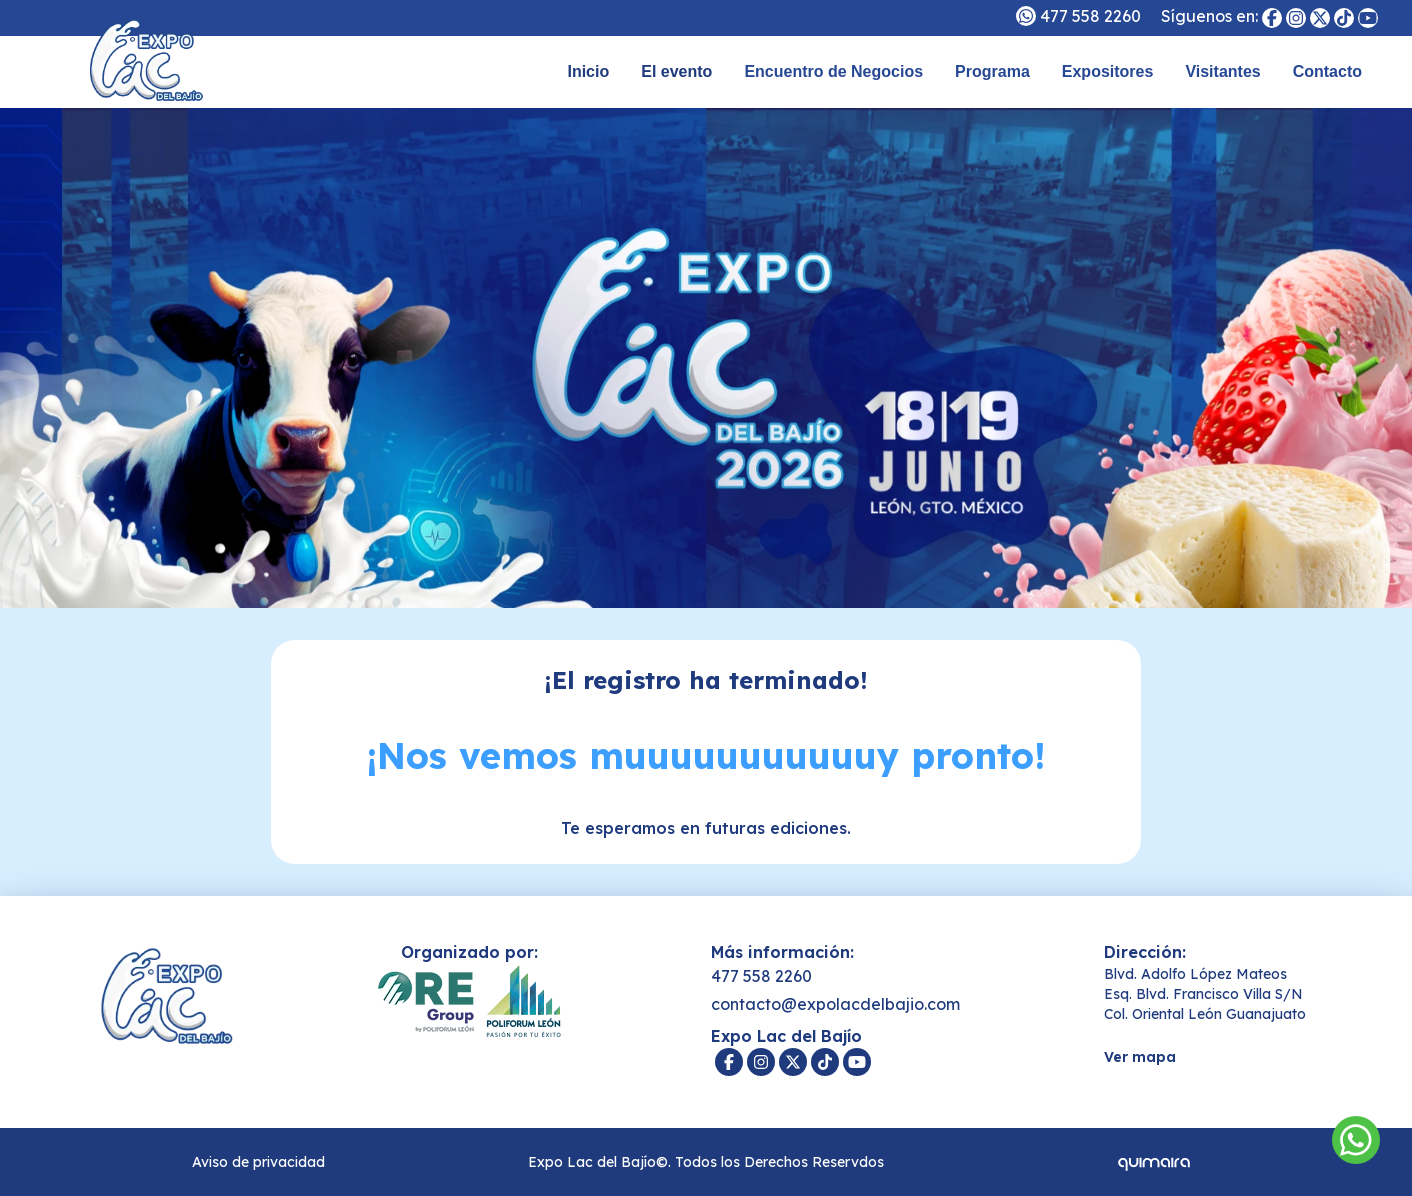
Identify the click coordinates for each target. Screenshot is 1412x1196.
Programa (992, 71)
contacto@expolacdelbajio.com (835, 1004)
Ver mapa (1140, 1057)
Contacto (1327, 71)
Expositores (1108, 71)
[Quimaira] (1154, 1162)
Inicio (588, 71)
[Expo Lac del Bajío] (1272, 18)
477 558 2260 (1090, 16)
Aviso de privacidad (258, 1162)
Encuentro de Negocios (833, 71)
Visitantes (1222, 71)
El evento (676, 71)
